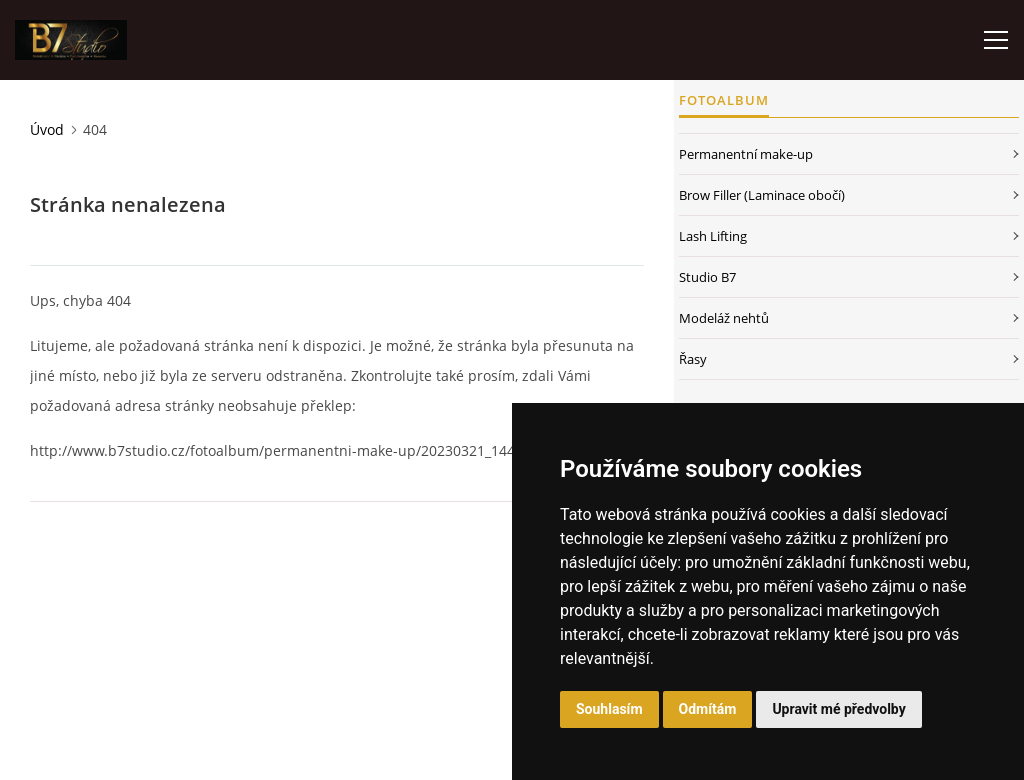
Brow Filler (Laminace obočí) (762, 195)
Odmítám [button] (708, 709)
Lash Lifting (713, 236)
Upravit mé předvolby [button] (838, 709)
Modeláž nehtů (724, 318)
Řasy (693, 359)
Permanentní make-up (746, 154)
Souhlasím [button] (609, 709)
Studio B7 (707, 277)
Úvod (47, 129)
